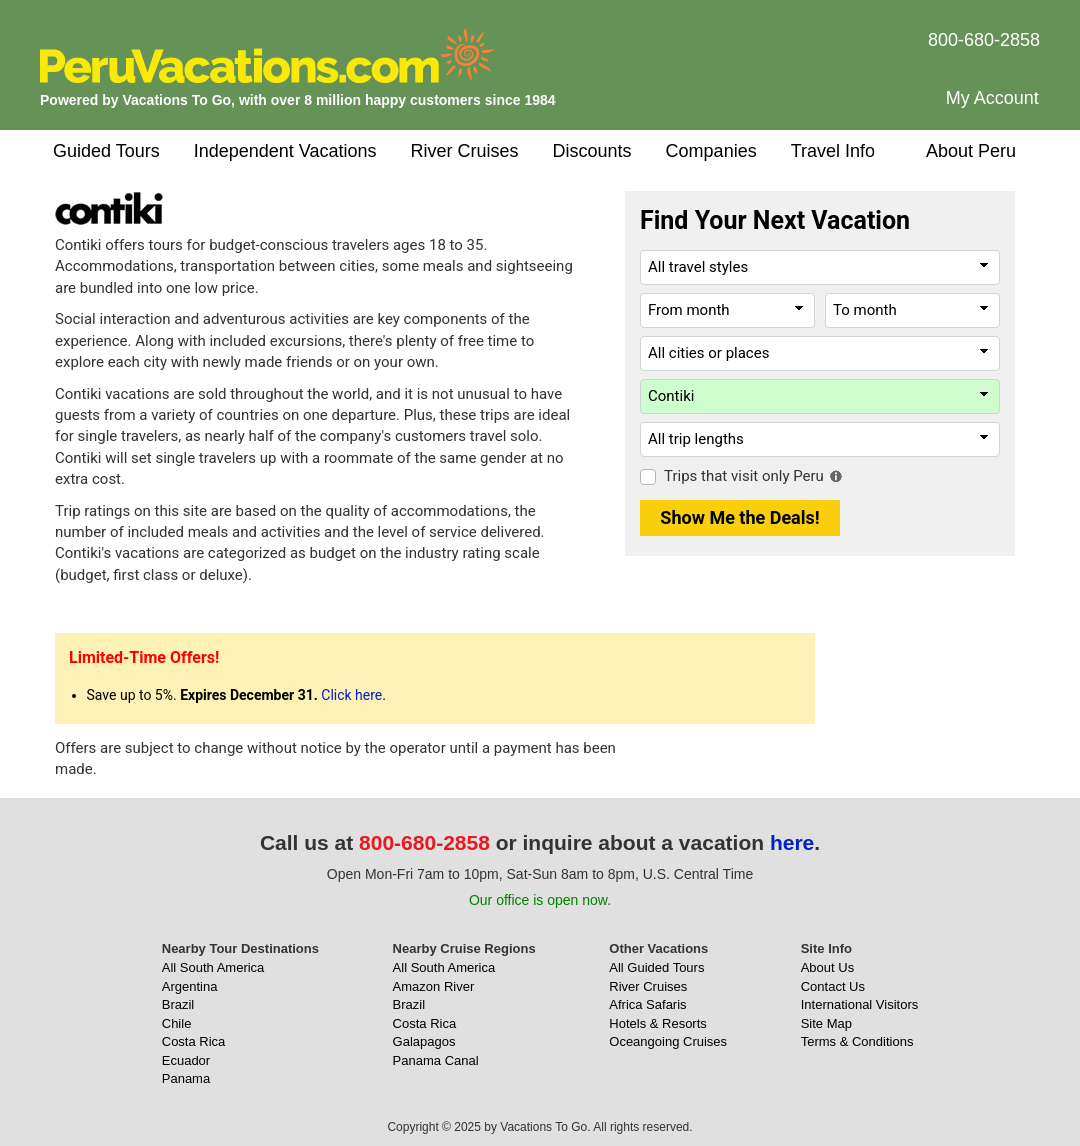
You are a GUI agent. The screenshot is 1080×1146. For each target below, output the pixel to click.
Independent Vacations (285, 151)
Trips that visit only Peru (744, 476)
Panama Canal (436, 1060)
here (792, 842)
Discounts (592, 151)
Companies (711, 151)
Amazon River (434, 986)
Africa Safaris (647, 1004)
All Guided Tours (656, 967)
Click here (351, 695)
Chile (177, 1023)
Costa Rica (194, 1041)
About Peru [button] (971, 151)
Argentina (190, 986)
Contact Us (833, 986)
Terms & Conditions (857, 1041)
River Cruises (465, 151)
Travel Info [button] (833, 151)
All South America (213, 967)
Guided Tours (106, 151)
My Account (992, 98)
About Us (827, 967)
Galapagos (424, 1041)
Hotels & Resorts (658, 1023)
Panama (186, 1078)
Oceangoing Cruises (668, 1041)
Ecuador (186, 1060)
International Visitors (860, 1004)
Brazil (178, 1004)
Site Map (826, 1023)
